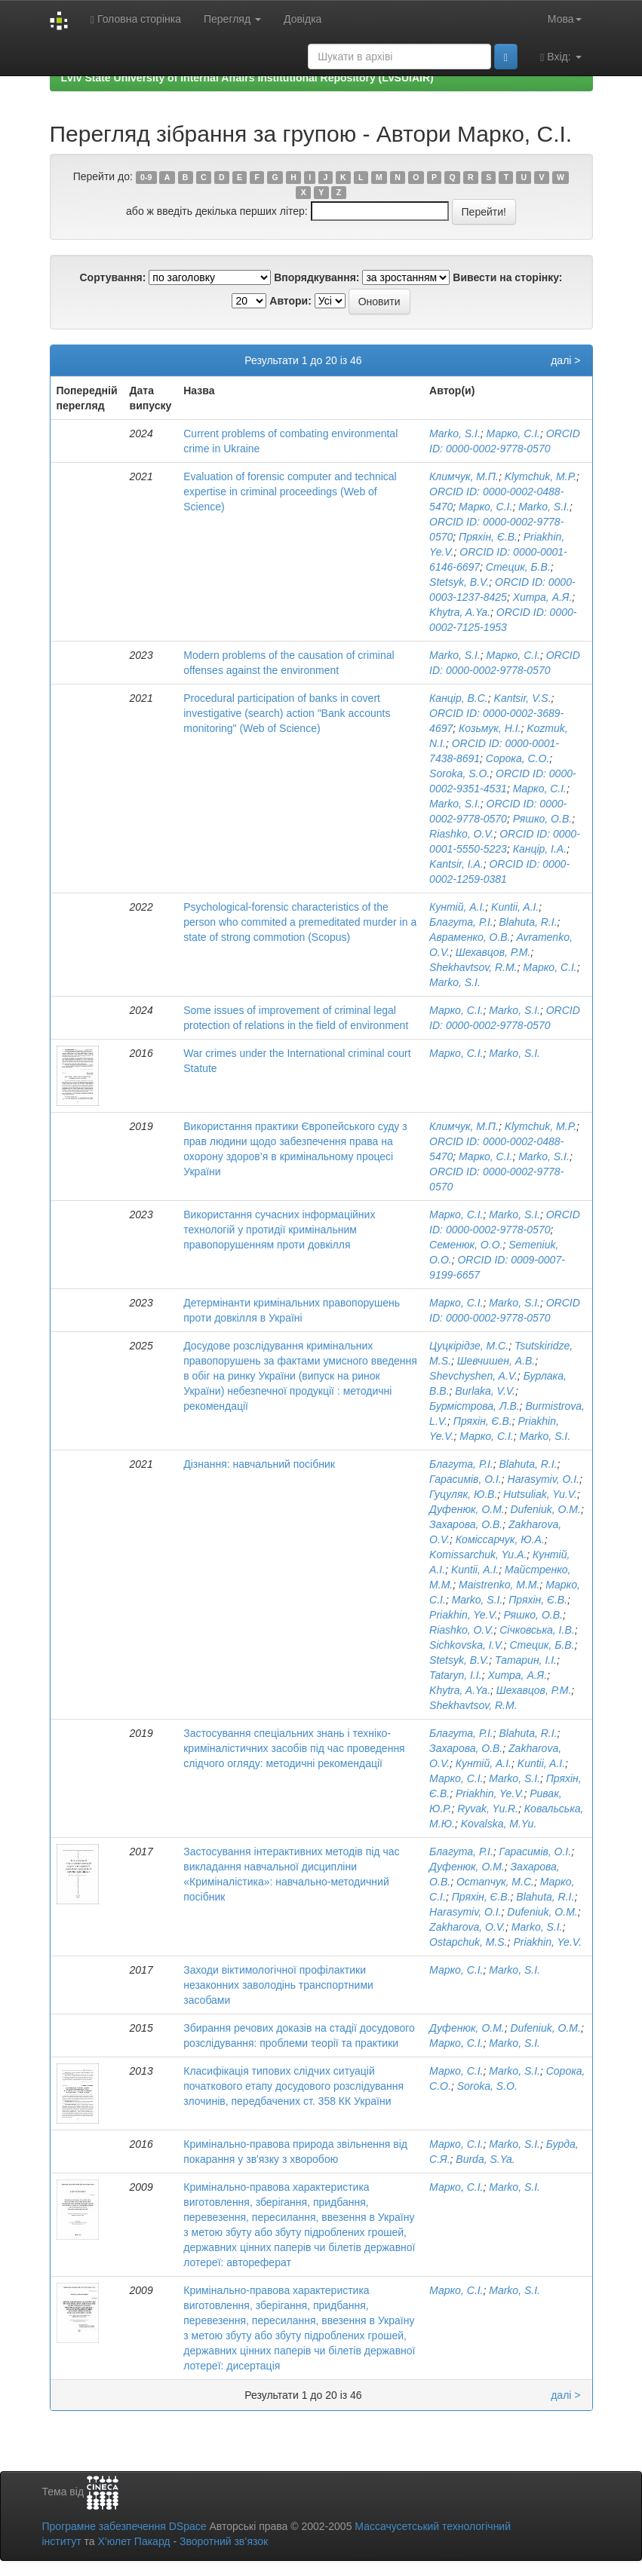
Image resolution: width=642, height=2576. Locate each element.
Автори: (290, 301)
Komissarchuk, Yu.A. (478, 1554)
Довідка (302, 19)
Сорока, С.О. (517, 758)
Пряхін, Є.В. (488, 537)
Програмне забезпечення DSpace (124, 2526)
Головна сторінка (136, 19)
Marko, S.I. (455, 433)
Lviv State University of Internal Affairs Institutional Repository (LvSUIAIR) (247, 78)
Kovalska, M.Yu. (499, 1824)
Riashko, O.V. (461, 834)
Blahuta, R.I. (528, 922)
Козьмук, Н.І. (490, 728)
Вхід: (560, 57)
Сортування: (112, 277)
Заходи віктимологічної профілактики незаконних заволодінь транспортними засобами (278, 1985)
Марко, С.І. (513, 433)
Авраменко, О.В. (470, 937)
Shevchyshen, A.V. (473, 1376)
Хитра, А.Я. (543, 597)
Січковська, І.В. (536, 1630)
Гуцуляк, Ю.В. (463, 1494)
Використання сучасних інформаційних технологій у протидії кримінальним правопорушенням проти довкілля (279, 1229)
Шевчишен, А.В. (496, 1361)
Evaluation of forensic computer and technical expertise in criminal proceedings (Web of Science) (290, 491)
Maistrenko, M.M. (499, 1585)
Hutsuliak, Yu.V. (540, 1494)
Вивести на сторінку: (507, 277)
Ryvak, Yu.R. (487, 1809)
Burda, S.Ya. (485, 2159)
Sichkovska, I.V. (466, 1645)
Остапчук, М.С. (495, 1882)
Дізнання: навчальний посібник (259, 1464)
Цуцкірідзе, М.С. (468, 1346)
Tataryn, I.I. (455, 1675)
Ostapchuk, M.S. (468, 1942)
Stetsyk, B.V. (459, 582)
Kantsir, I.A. (456, 864)
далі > (565, 360)
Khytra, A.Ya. (459, 612)
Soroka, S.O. (459, 773)
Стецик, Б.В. (518, 567)
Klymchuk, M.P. (540, 476)
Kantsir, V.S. (522, 698)
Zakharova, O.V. (467, 1927)
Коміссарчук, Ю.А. (500, 1539)
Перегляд (232, 19)
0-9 (146, 177)
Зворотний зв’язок (224, 2541)
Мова (565, 19)
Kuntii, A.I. (515, 907)
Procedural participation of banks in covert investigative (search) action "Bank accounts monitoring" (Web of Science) (286, 713)
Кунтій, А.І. (457, 907)
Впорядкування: (316, 277)
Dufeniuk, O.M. (546, 1509)
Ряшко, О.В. (542, 819)
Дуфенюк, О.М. (467, 1509)
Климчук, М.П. (464, 476)
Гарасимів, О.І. (465, 1479)
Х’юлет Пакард (133, 2541)
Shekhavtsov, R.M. (473, 967)
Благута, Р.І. (461, 922)
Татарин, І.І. (526, 1660)
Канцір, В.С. (458, 698)
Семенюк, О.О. (465, 1245)
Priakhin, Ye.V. (463, 1615)
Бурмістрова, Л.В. (474, 1406)
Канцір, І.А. (540, 849)
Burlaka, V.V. (485, 1391)
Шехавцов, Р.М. (493, 952)
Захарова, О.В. (465, 1524)
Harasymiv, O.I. (543, 1479)
